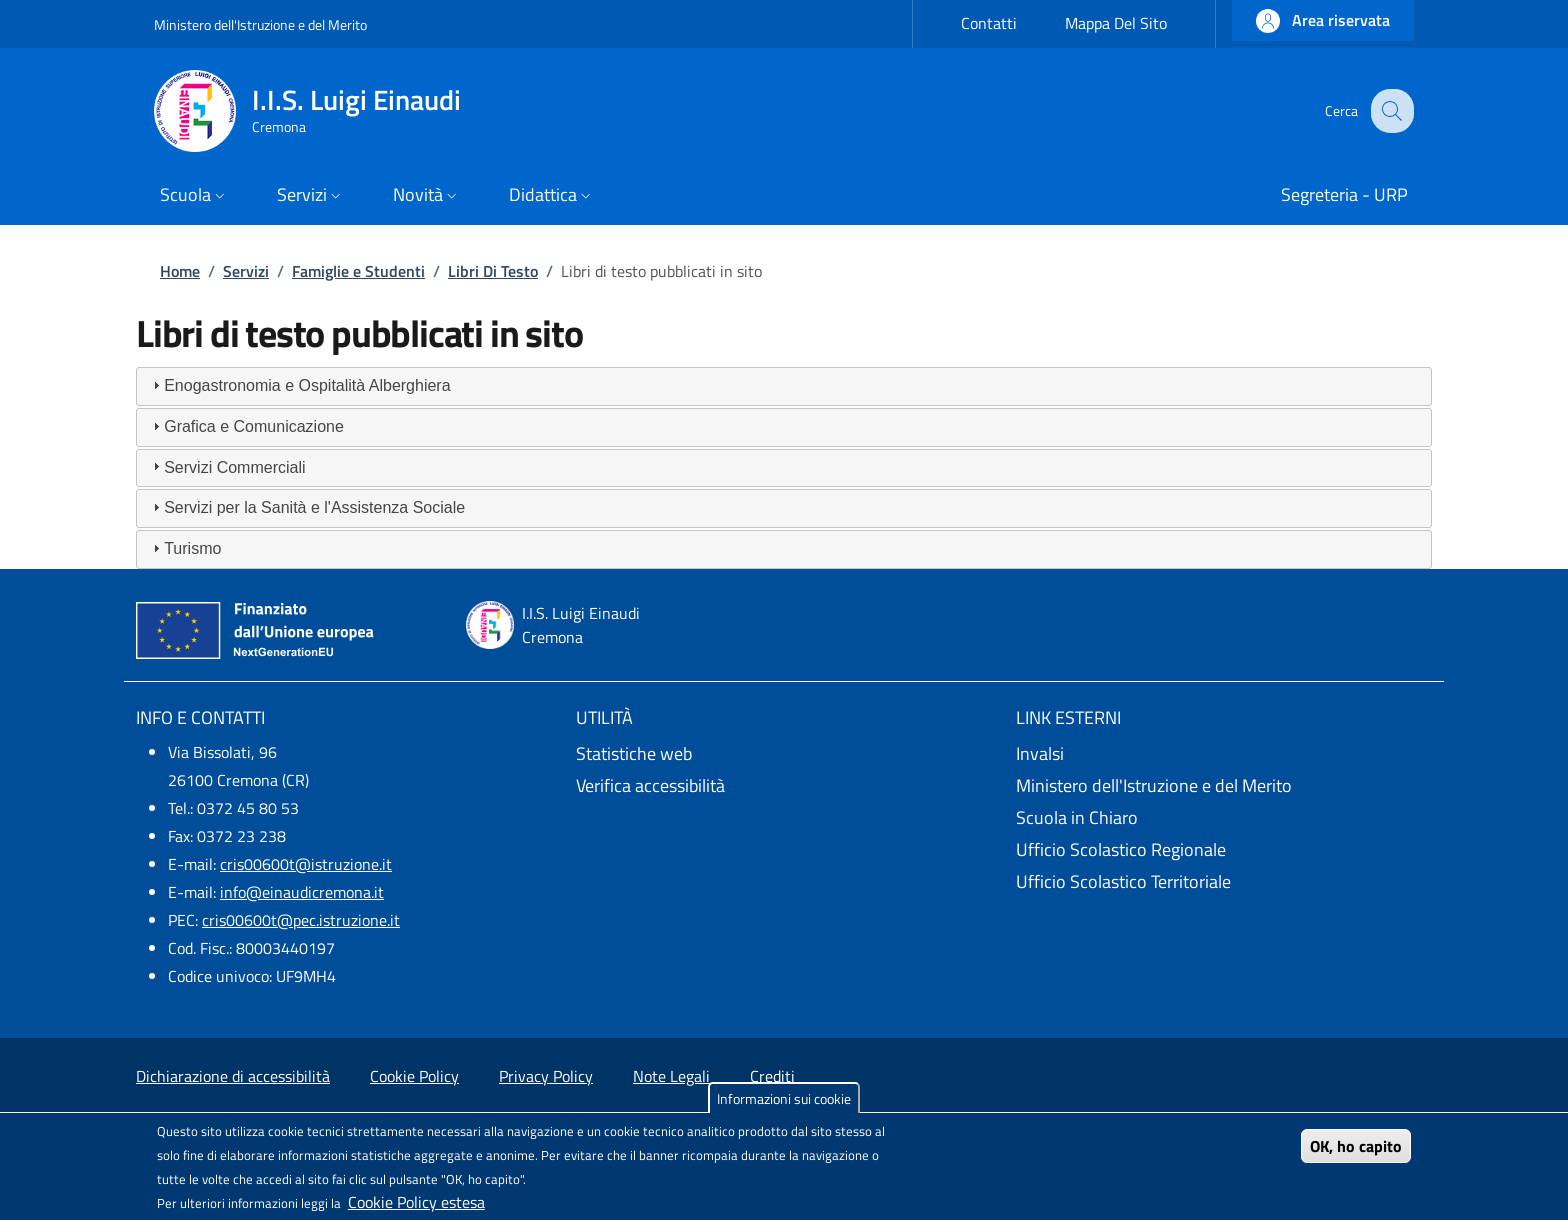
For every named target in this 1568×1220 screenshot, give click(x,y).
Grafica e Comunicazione (254, 426)
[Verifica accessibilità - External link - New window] (784, 786)
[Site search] (1390, 111)
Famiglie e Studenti (358, 271)
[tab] (784, 386)
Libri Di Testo (493, 271)
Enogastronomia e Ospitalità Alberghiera (307, 385)
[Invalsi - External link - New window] (1224, 754)
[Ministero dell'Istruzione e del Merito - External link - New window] (1224, 786)
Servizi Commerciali (234, 467)
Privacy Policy (546, 1076)
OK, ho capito (1356, 1146)
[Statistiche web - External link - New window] (784, 754)
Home (180, 271)
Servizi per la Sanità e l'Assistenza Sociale (314, 507)
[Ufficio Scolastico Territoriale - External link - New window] (1224, 882)
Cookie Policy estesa (416, 1202)
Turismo (192, 548)
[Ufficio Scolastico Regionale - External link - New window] (1224, 850)
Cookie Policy (414, 1076)
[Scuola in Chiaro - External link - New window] (1224, 818)
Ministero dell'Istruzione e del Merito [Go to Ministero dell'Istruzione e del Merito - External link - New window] (260, 24)
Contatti (989, 23)
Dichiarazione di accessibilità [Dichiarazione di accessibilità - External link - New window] (233, 1076)
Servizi (246, 271)
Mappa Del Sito (1116, 23)
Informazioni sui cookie (784, 1098)
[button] (1323, 20)
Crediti (772, 1076)
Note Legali (671, 1076)
